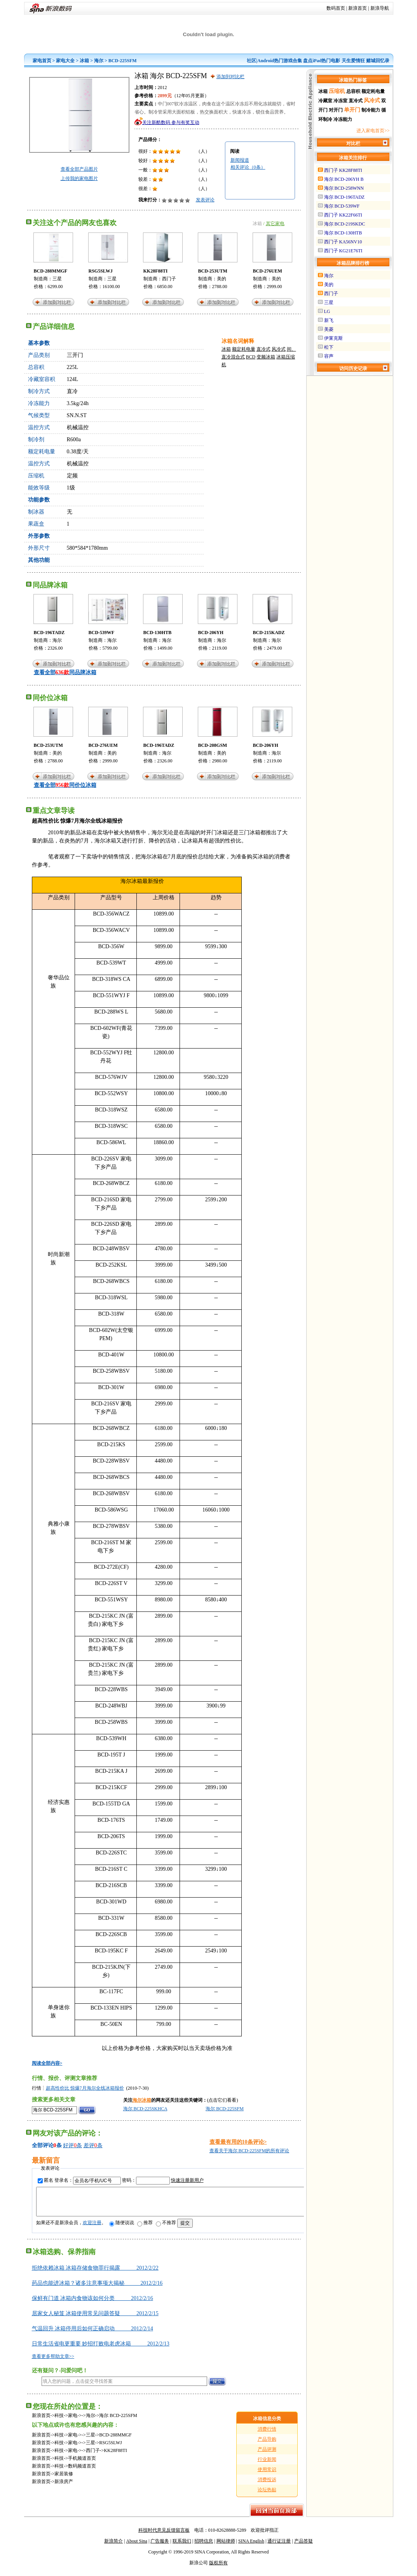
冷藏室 (325, 100)
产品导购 (267, 2445)
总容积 (353, 91)
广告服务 (159, 2547)
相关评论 (247, 167)
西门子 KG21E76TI (343, 250)
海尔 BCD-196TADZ (344, 197)
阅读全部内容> (47, 2063)
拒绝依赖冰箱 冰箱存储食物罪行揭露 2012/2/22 (95, 2274)
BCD (251, 357)
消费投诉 (267, 2485)
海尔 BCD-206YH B (344, 179)
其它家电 (275, 223)
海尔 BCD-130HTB (343, 233)
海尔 (98, 60)
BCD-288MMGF (51, 271)
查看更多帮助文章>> (53, 2362)
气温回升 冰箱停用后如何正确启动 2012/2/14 (92, 2334)
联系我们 (182, 2547)
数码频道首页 (82, 2472)
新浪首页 (357, 8)
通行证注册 (279, 2547)
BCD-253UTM (212, 271)
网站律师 (225, 2547)
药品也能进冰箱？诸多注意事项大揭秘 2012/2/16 (97, 2289)
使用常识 (267, 2475)
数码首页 (335, 8)
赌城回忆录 (377, 60)
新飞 (328, 320)
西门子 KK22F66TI (343, 215)
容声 (328, 356)
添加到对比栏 (230, 76)
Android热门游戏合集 (279, 60)
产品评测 (267, 2455)
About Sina (136, 2547)
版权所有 (218, 2568)
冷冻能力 (342, 119)
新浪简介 (113, 2547)
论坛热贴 (267, 2495)
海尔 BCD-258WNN (344, 188)
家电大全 (65, 60)
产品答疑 (303, 2547)
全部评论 (43, 2145)
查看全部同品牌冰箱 (65, 672)
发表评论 (205, 200)
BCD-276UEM (267, 271)
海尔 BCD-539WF (342, 206)
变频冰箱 (265, 357)
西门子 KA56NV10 (343, 242)
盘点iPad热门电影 (321, 60)
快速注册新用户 (187, 2180)
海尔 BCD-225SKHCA (145, 2108)
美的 (221, 278)
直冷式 (263, 349)
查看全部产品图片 (79, 169)
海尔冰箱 (142, 2100)
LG (327, 311)
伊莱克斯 (333, 338)
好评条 (72, 2145)
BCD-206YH (210, 632)
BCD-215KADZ (269, 632)
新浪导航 (379, 8)
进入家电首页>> (373, 130)
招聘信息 (203, 2547)
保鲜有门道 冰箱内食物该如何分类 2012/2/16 (92, 2304)
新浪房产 (63, 2487)
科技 (59, 2421)
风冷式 (279, 349)
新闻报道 (239, 160)
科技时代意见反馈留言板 (164, 2536)
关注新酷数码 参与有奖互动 (170, 122)
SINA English (251, 2547)
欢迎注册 (92, 2228)
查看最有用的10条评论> (238, 2142)
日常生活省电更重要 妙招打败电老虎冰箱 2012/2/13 (100, 2349)
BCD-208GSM (212, 745)
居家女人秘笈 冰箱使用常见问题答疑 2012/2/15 (95, 2319)
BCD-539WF (102, 632)
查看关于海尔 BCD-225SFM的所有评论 (249, 2150)
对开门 (336, 110)
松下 (328, 347)
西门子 (169, 278)
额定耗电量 (243, 349)
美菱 (328, 329)
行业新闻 (267, 2465)
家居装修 (63, 2479)
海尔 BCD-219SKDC (344, 224)
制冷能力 (370, 110)
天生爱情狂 (353, 60)
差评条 (93, 2145)
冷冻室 (340, 100)
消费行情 (267, 2435)
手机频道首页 (82, 2464)
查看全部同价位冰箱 (65, 785)
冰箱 (84, 60)
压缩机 (337, 91)
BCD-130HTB (157, 632)
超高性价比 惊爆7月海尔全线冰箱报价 (85, 2088)
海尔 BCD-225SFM (225, 2108)
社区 (251, 60)
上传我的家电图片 (79, 178)
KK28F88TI (155, 271)
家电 (72, 2421)
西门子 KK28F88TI (343, 170)
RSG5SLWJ (101, 271)
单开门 (352, 110)
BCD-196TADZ (49, 632)
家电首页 (42, 60)
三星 (57, 278)
